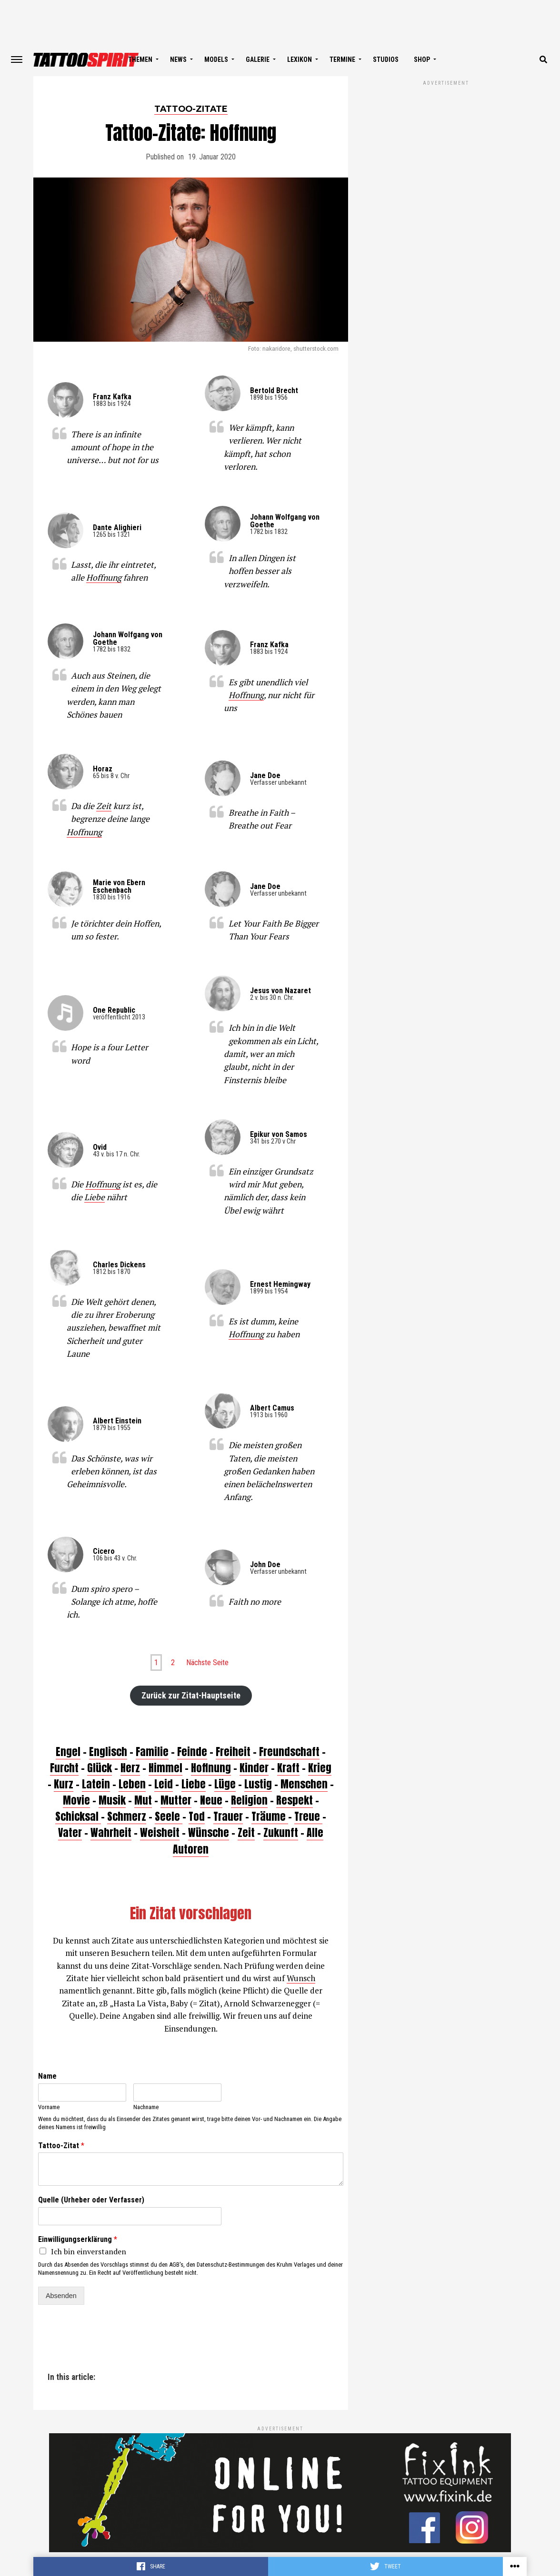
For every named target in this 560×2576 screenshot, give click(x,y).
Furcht (64, 1768)
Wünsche (208, 1832)
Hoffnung (103, 577)
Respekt (294, 1800)
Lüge (225, 1784)
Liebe (94, 1197)
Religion (249, 1800)
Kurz (63, 1784)
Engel (68, 1751)
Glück (99, 1768)
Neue (211, 1800)
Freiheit (233, 1751)
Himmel (165, 1768)
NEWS (178, 59)
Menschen (304, 1784)
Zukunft (280, 1832)
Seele (168, 1816)
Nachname (146, 2107)
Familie (152, 1751)
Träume (269, 1816)
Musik (112, 1800)
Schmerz (126, 1816)
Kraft (288, 1768)
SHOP (422, 59)
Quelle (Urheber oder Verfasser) (91, 2199)
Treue (308, 1816)
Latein (96, 1784)
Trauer (228, 1816)
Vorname (49, 2107)
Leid (163, 1784)
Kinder (254, 1768)
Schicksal (78, 1816)
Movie (76, 1800)
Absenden (61, 2296)
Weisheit (160, 1832)
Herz (130, 1768)
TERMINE (342, 59)
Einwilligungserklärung (77, 2239)
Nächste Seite (207, 1662)
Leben (132, 1784)
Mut (143, 1800)
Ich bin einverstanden (88, 2251)
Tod (197, 1816)
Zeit (103, 805)
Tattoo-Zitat (61, 2145)
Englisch (108, 1751)
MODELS (216, 59)
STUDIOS (386, 59)
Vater (70, 1832)
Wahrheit (110, 1832)
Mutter (175, 1800)
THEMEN (140, 59)
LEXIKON (299, 59)
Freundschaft (289, 1751)
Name (47, 2076)
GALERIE (258, 59)
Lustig (258, 1784)
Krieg (319, 1768)
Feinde (192, 1751)
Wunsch (301, 1978)
